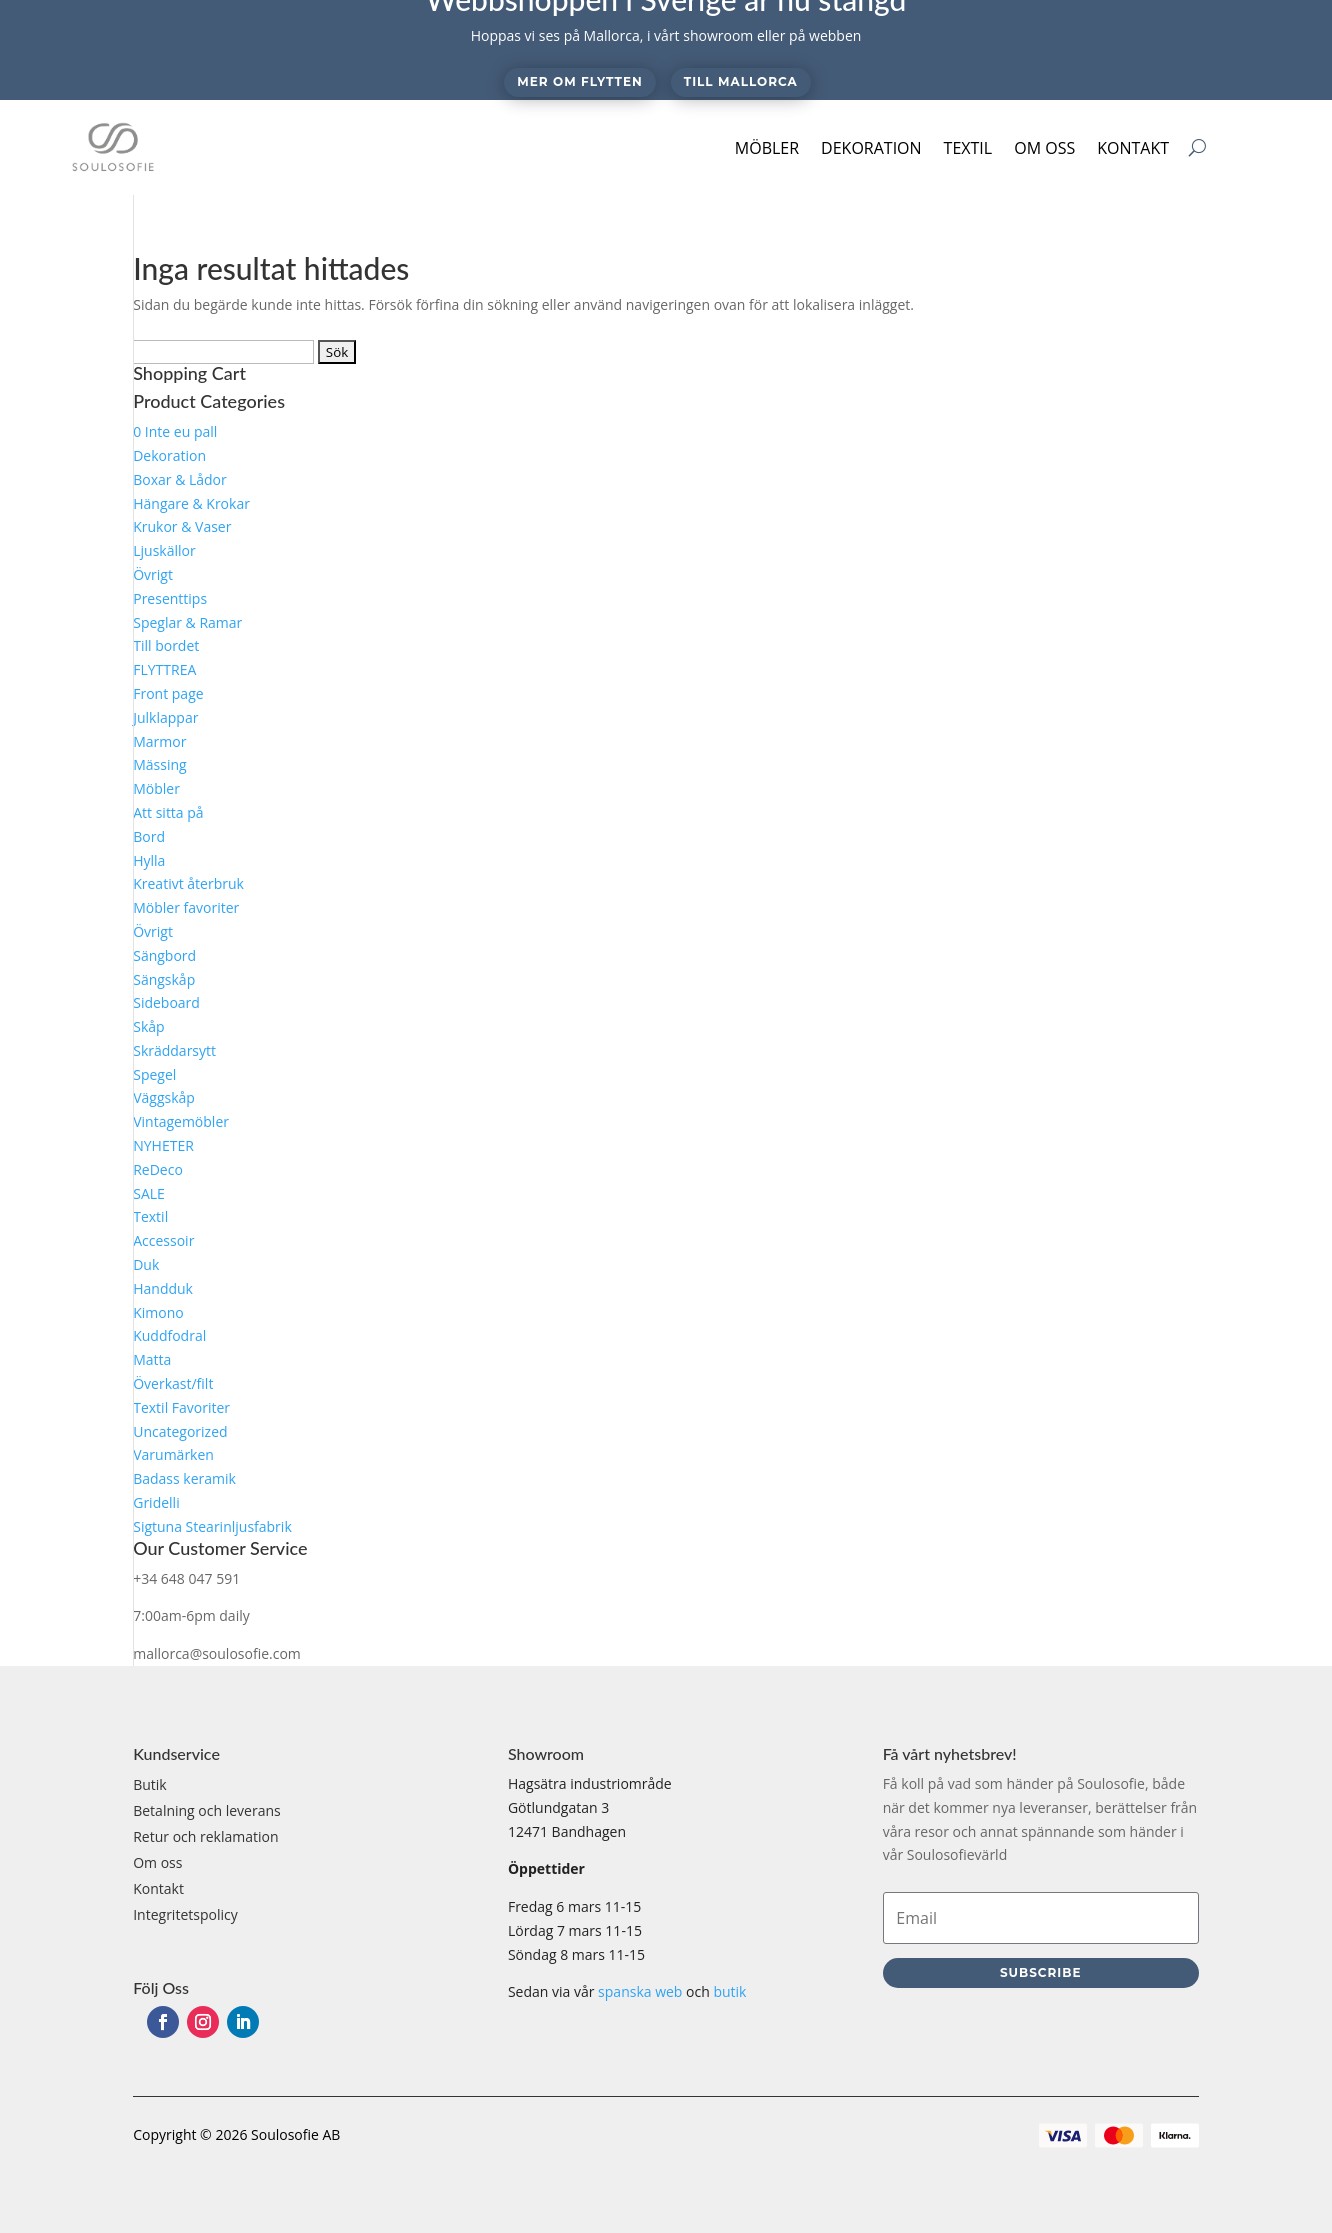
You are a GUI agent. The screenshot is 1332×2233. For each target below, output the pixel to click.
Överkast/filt (173, 1383)
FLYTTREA (164, 669)
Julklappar (165, 717)
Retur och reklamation (205, 1836)
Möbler (767, 148)
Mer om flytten (579, 81)
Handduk (163, 1288)
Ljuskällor (164, 550)
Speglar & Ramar (187, 622)
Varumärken (173, 1454)
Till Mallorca (741, 81)
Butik (150, 1784)
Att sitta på (168, 812)
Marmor (159, 741)
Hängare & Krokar (191, 503)
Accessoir (163, 1240)
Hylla (149, 860)
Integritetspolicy (185, 1914)
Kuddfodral (169, 1335)
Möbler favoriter (186, 907)
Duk (146, 1264)
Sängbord (164, 955)
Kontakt (1133, 148)
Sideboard (166, 1002)
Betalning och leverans (207, 1810)
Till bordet (166, 645)
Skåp (148, 1026)
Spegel (154, 1074)
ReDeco (158, 1169)
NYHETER (163, 1145)
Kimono (158, 1312)
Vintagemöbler (181, 1121)
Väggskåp (164, 1097)
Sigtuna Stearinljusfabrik (212, 1526)
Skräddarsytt (174, 1050)
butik (729, 1991)
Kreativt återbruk (188, 883)
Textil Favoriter (181, 1407)
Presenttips (170, 598)
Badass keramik (184, 1478)
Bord (149, 836)
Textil (968, 148)
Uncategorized (180, 1431)
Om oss (1044, 148)
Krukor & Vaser (182, 526)
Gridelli (156, 1502)
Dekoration (871, 148)
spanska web (640, 1991)
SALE (149, 1193)
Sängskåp (164, 979)
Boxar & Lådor (180, 479)
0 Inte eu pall (175, 431)
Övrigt (153, 574)
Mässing (159, 764)
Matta (152, 1359)
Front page (168, 693)
